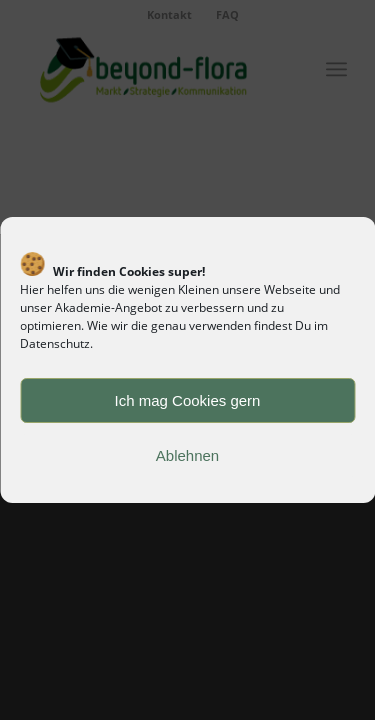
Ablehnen (187, 455)
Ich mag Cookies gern (188, 400)
